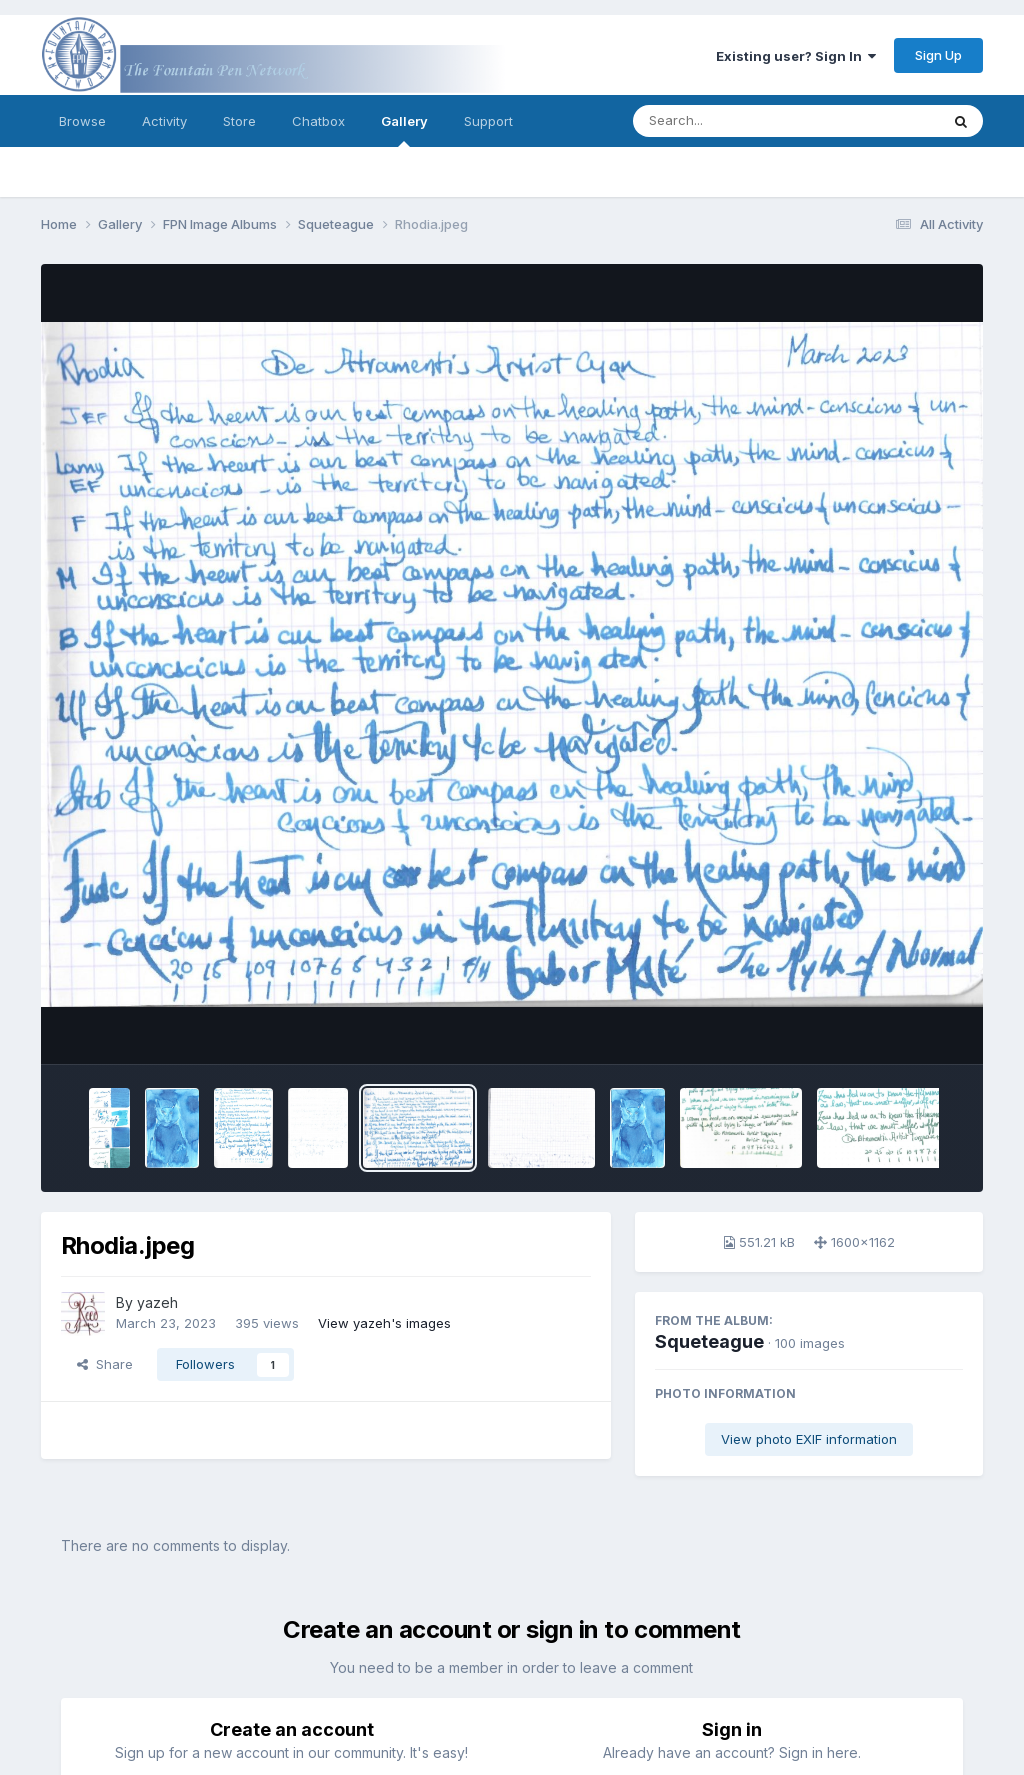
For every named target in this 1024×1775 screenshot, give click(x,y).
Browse (82, 121)
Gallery (404, 130)
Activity (164, 121)
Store (239, 121)
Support (488, 121)
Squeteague (709, 1341)
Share (105, 1364)
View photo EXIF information (809, 1439)
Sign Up (938, 55)
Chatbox (318, 121)
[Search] (731, 121)
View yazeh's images (384, 1323)
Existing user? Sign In (796, 56)
